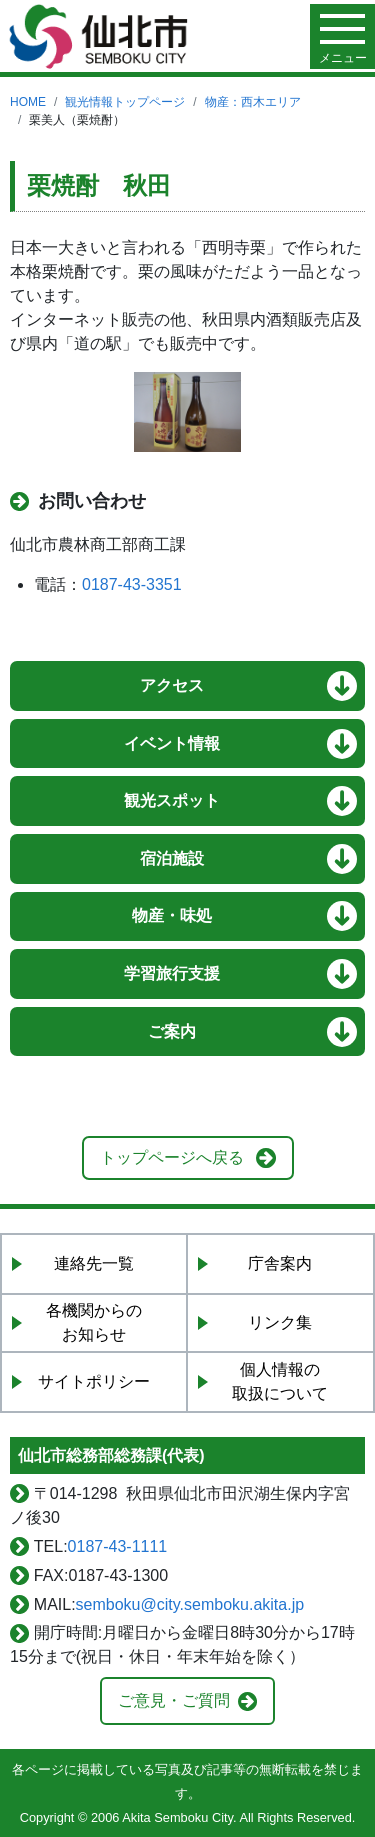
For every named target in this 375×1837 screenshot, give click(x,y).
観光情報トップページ (125, 102)
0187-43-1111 (118, 1546)
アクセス (172, 685)
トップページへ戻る (172, 1157)
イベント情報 (172, 743)
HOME (28, 102)
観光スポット (172, 800)
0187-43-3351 (132, 584)
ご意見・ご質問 (174, 1700)
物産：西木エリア (253, 102)
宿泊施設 (172, 858)
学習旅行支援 (172, 973)
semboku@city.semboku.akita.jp (190, 1604)
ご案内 (172, 1031)
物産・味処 (172, 915)
